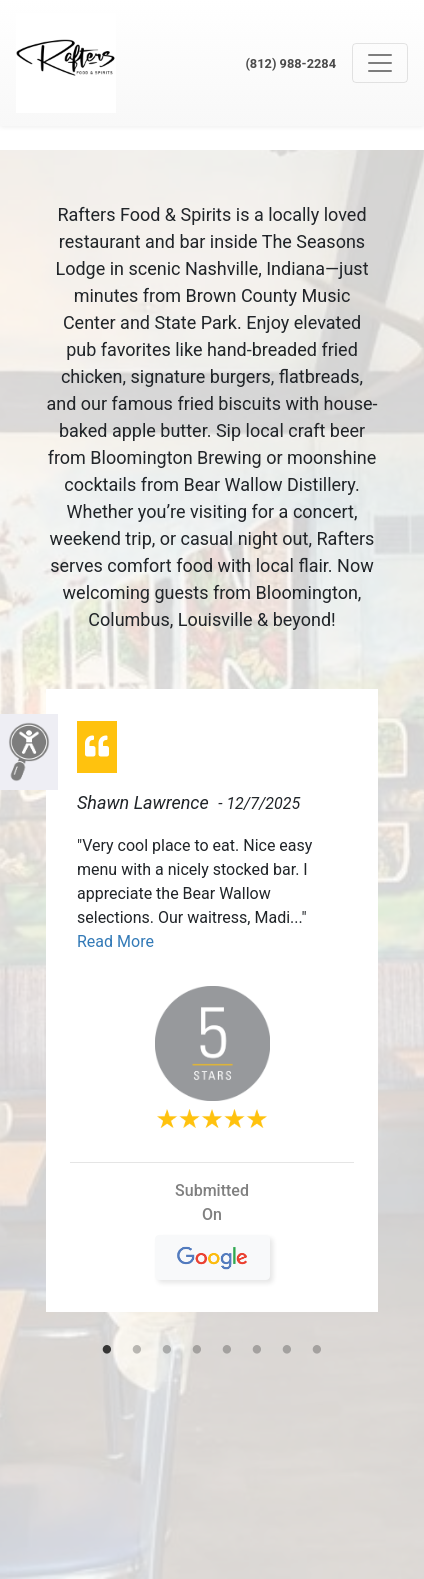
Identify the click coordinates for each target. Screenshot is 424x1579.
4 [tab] (197, 1351)
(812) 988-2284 (290, 63)
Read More (115, 941)
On (212, 1223)
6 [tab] (257, 1351)
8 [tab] (317, 1351)
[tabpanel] (212, 1008)
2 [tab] (137, 1351)
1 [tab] (107, 1351)
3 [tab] (167, 1351)
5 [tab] (227, 1351)
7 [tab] (287, 1351)
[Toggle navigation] (380, 63)
